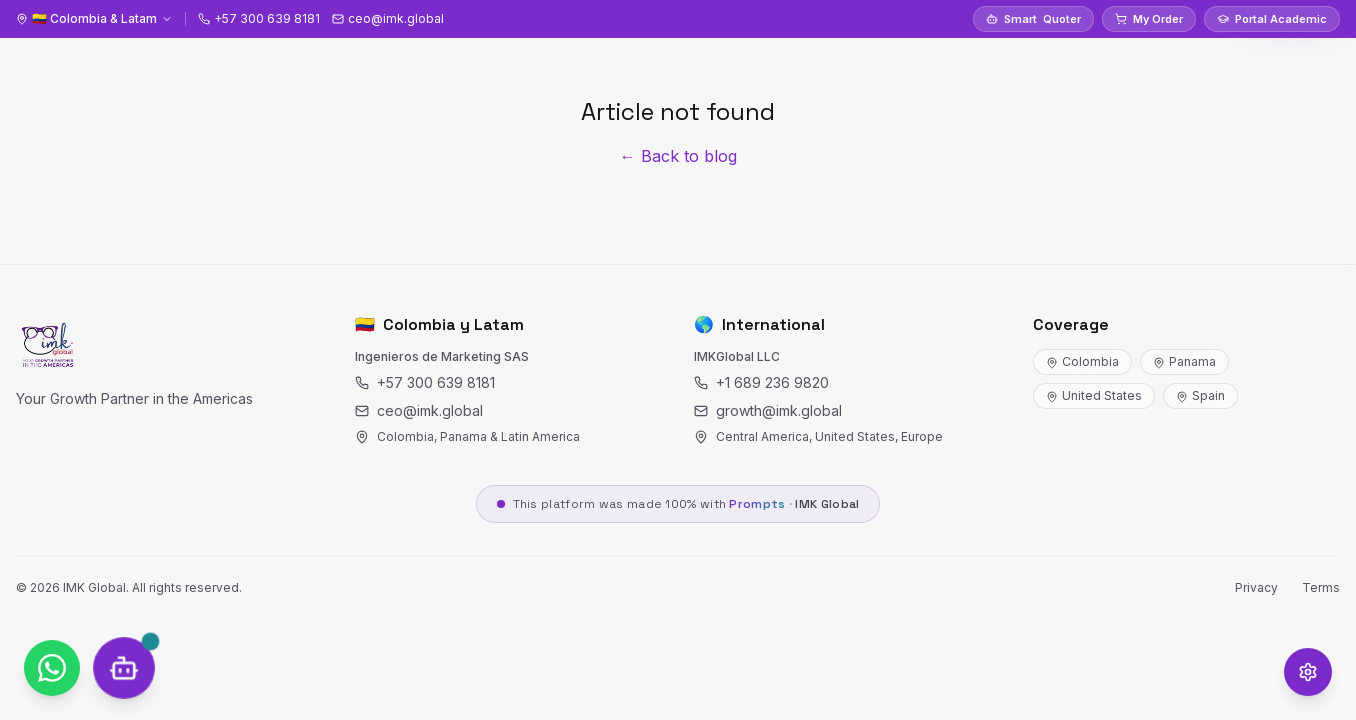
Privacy (1256, 587)
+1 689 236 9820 (761, 382)
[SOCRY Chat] (123, 667)
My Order (1149, 19)
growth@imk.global (768, 410)
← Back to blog (678, 156)
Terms (1321, 587)
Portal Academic (1272, 19)
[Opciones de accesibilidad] (1308, 672)
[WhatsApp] (52, 668)
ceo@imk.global (419, 410)
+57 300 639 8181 (425, 382)
